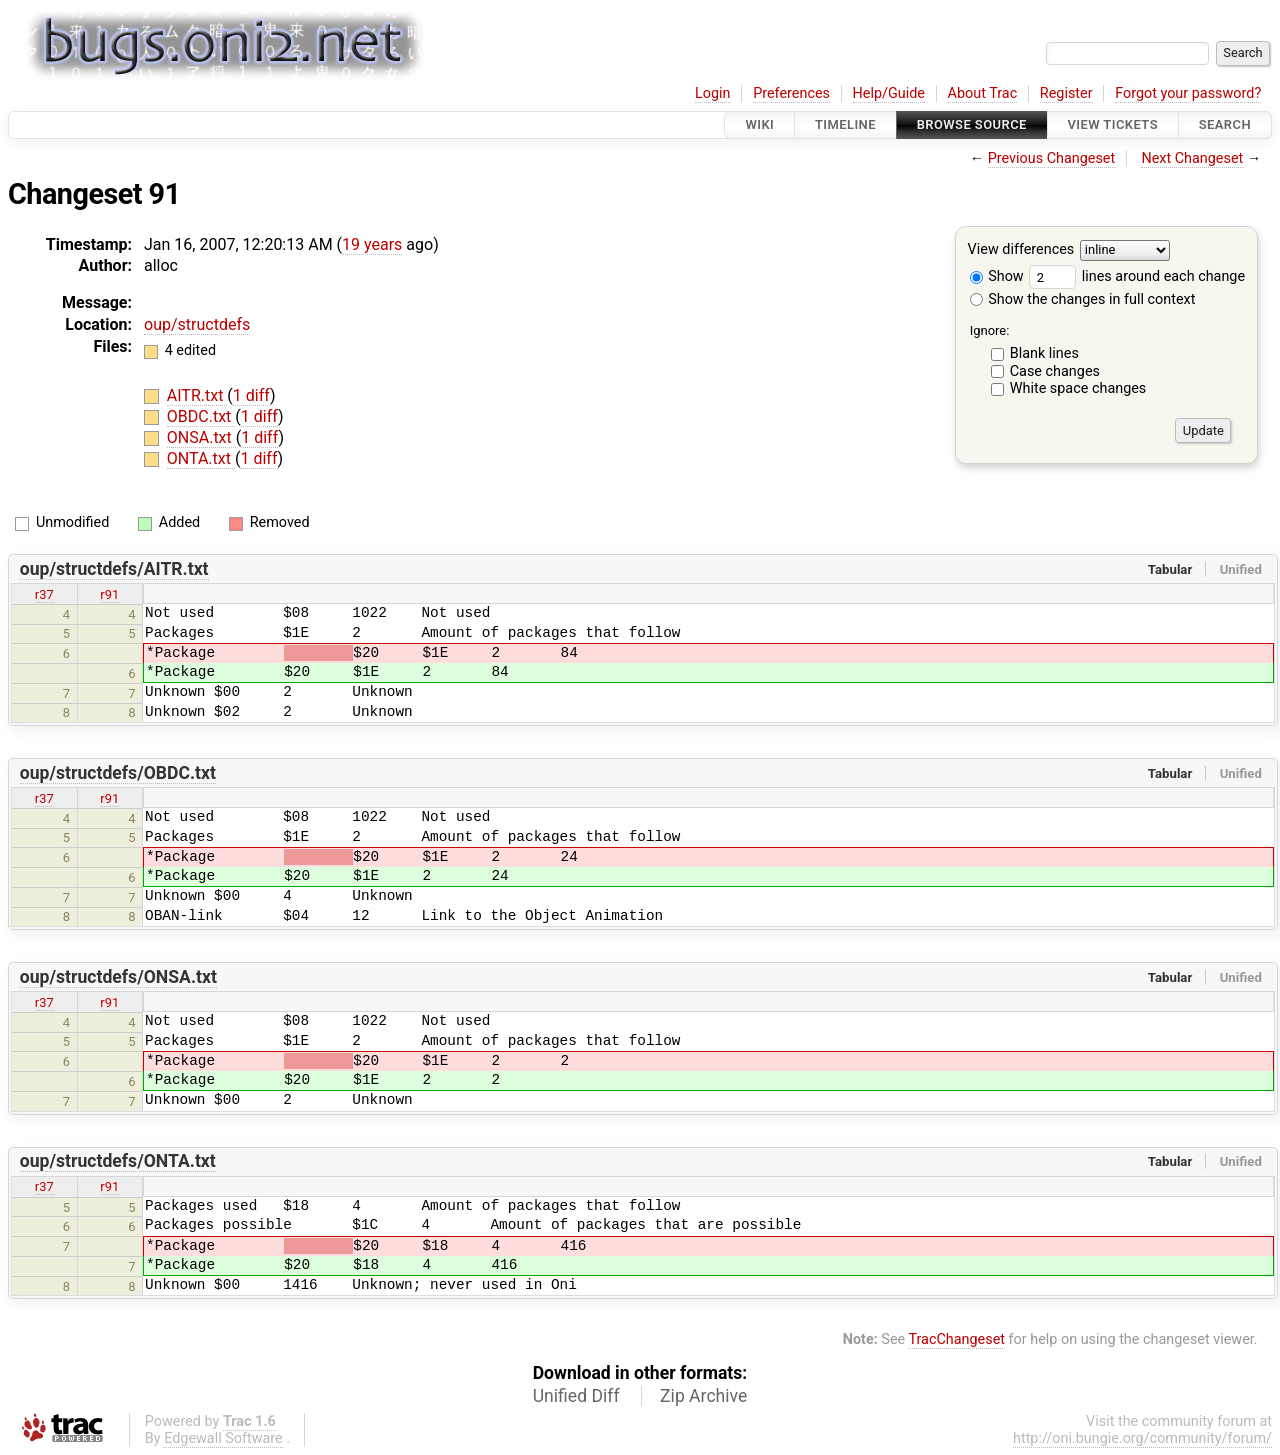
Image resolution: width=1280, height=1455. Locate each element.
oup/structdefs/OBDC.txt (118, 773)
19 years (372, 244)
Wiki (759, 124)
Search (1225, 124)
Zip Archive (703, 1396)
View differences (1021, 250)
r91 (109, 594)
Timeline (845, 124)
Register (1066, 93)
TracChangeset (956, 1339)
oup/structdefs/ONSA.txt (118, 977)
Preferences (791, 93)
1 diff (251, 395)
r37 (44, 594)
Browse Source (972, 124)
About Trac (983, 93)
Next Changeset (1192, 158)
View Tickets (1113, 124)
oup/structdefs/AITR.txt (114, 569)
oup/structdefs (197, 324)
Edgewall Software (223, 1438)
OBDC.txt (201, 416)
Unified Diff (576, 1396)
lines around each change (1137, 276)
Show (997, 276)
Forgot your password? (1188, 93)
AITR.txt (197, 395)
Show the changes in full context (1083, 299)
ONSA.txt (201, 437)
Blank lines (1044, 353)
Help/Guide (889, 93)
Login (713, 93)
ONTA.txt (201, 458)
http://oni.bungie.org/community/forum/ (1142, 1438)
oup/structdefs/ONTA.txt (118, 1161)
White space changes (1078, 388)
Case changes (1055, 371)
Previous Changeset (1052, 158)
